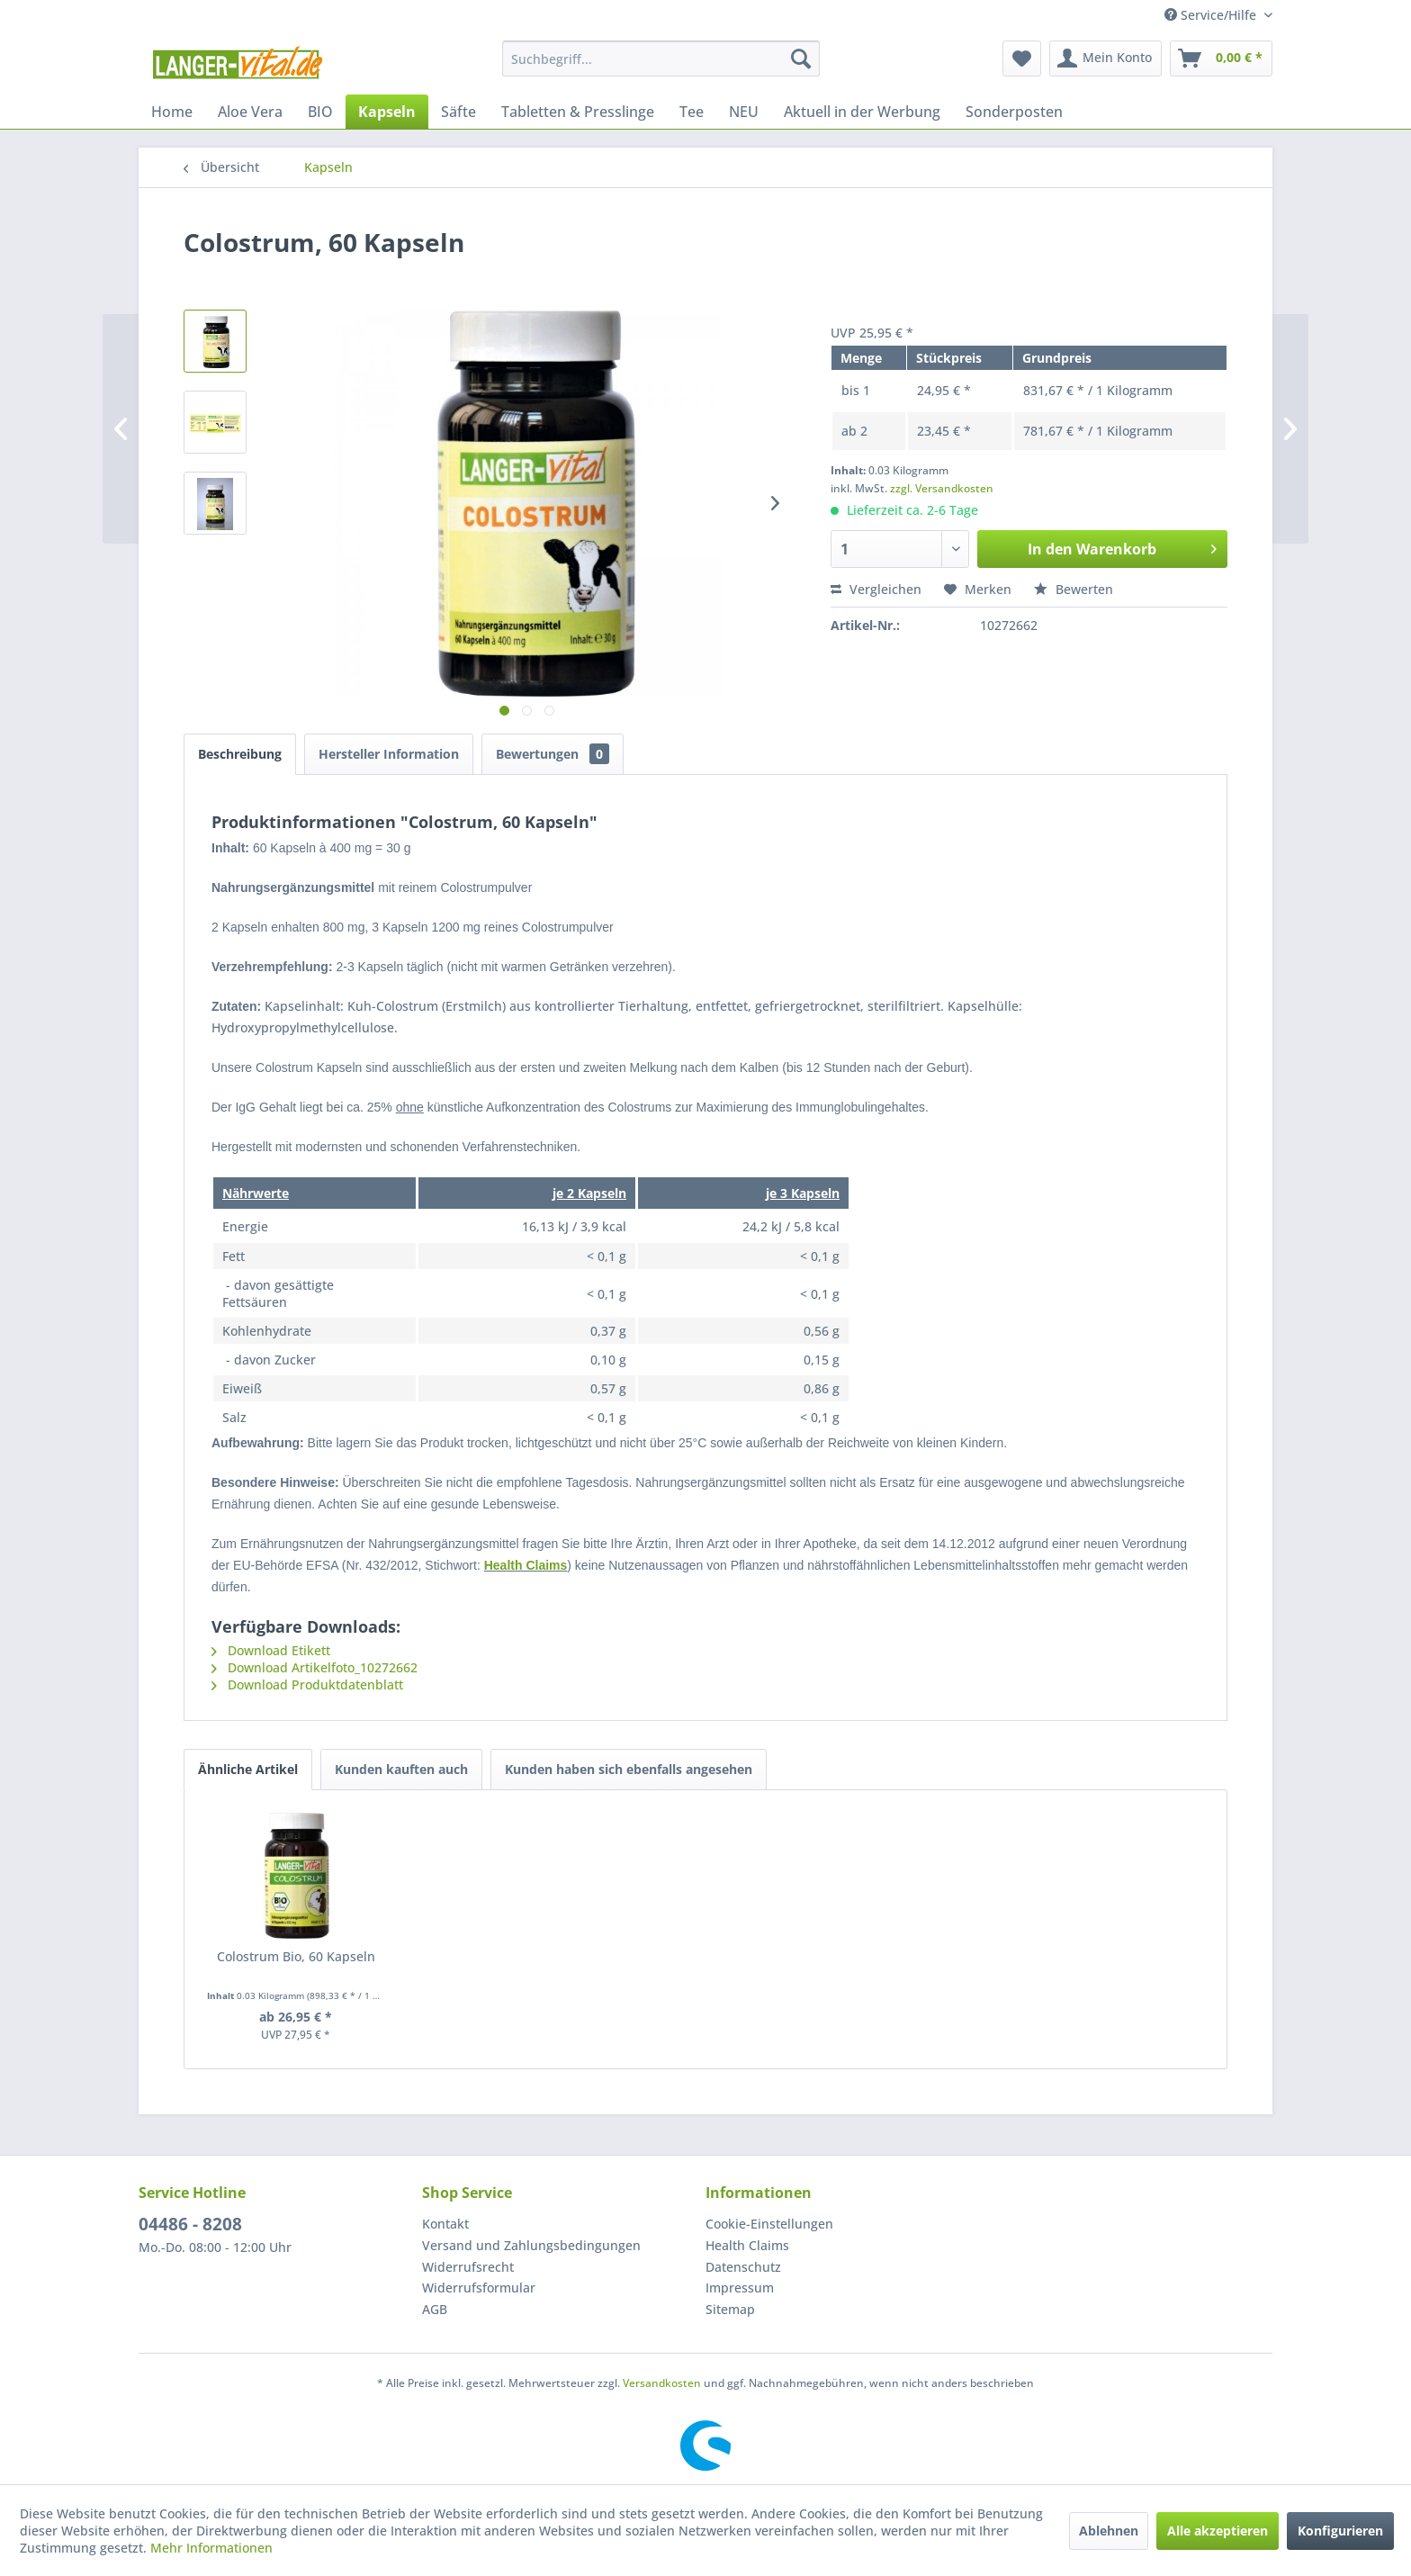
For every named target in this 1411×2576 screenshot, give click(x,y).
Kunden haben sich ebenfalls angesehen (628, 1769)
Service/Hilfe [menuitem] (1212, 14)
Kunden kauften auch (401, 1769)
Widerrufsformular (478, 2287)
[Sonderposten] (1014, 112)
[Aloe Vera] (250, 112)
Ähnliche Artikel (248, 1769)
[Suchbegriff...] (661, 59)
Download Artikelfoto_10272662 (314, 1667)
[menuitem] (661, 59)
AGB (434, 2309)
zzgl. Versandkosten (941, 488)
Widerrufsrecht (468, 2266)
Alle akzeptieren (1217, 2530)
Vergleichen (876, 589)
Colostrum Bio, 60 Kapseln (296, 1956)
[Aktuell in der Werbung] (862, 112)
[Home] (172, 112)
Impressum (740, 2287)
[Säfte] (458, 112)
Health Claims (526, 1565)
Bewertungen (552, 753)
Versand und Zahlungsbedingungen (531, 2245)
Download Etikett (270, 1650)
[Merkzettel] (1021, 59)
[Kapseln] (387, 112)
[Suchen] (801, 59)
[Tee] (691, 112)
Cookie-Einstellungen (769, 2223)
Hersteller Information (389, 753)
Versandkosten (662, 2383)
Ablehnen (1108, 2530)
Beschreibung (240, 753)
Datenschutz (743, 2266)
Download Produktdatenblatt (307, 1684)
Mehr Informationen (211, 2547)
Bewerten (1073, 589)
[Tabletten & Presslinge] (578, 112)
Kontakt (445, 2223)
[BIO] (320, 112)
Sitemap (730, 2309)
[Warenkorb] (1221, 59)
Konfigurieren (1340, 2530)
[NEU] (743, 112)
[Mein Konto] (1105, 59)
